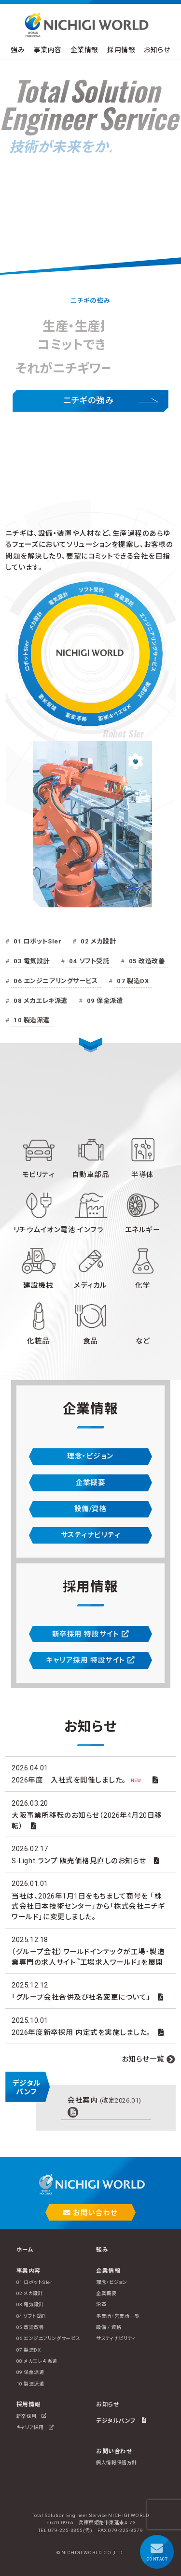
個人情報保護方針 (116, 2462)
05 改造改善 (147, 961)
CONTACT (157, 2551)
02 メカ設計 (98, 941)
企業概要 (90, 1482)
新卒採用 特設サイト (90, 1634)
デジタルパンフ (121, 2420)
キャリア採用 (35, 2427)
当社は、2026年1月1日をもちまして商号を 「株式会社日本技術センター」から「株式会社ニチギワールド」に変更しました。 (88, 1906)
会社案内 (104, 2100)
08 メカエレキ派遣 (40, 1000)
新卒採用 (31, 2415)
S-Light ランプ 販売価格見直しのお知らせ (79, 1860)
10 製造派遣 (32, 1020)
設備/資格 (90, 1508)
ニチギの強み (88, 400)
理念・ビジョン (90, 1456)
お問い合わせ (90, 2212)
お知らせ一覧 (143, 2059)
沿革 (101, 2304)
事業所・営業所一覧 (117, 2316)
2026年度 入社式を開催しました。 (78, 1780)
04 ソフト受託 (89, 961)
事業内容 (48, 50)
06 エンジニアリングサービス (55, 981)
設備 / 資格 (108, 2327)
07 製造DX (133, 981)
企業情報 (84, 50)
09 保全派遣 (105, 1000)
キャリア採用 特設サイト (90, 1660)
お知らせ (157, 50)
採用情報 (121, 50)
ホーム (25, 2249)
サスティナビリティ (91, 1535)
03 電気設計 (32, 961)
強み (18, 50)
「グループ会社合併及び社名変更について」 (81, 1997)
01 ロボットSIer (37, 941)
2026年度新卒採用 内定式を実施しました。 (81, 2032)
